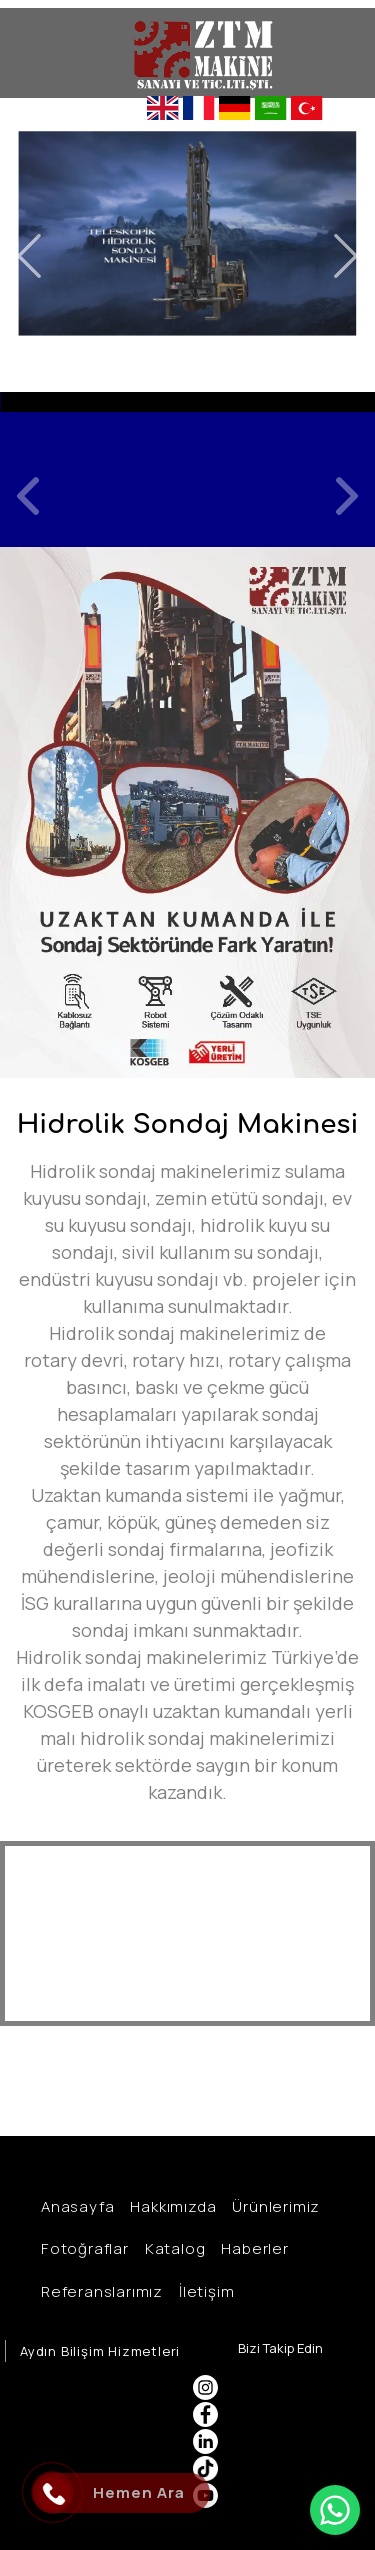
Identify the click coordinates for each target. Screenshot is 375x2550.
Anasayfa (74, 2206)
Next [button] (346, 256)
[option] (187, 469)
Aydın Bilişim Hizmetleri (100, 2351)
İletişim (203, 2291)
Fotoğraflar (82, 2248)
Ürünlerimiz (273, 2206)
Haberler (251, 2248)
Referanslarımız (99, 2291)
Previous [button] (29, 256)
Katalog (172, 2248)
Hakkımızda (170, 2206)
